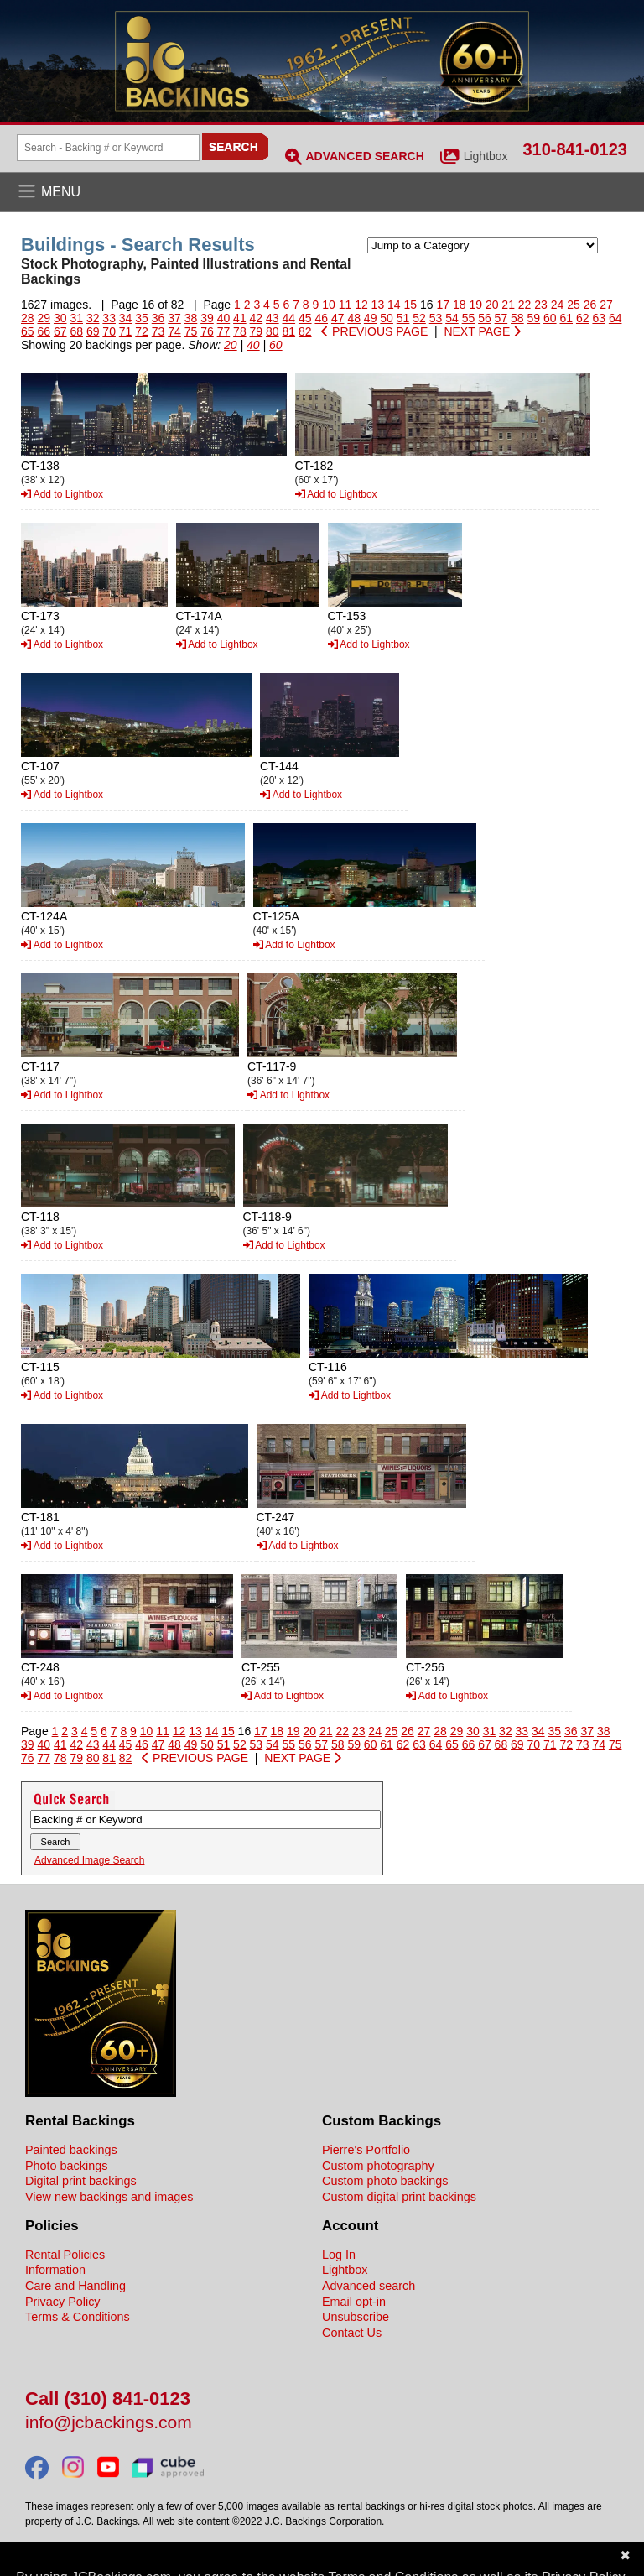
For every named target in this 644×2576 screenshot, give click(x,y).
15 (411, 304)
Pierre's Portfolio (366, 2149)
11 (345, 304)
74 (174, 331)
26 (590, 304)
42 (256, 318)
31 (76, 318)
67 (60, 331)
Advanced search (368, 2285)
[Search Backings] (108, 147)
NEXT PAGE (482, 331)
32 (93, 318)
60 (550, 318)
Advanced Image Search (89, 1860)
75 (191, 331)
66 (43, 331)
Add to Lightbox (62, 494)
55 (468, 318)
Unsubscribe (355, 2316)
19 (475, 304)
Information (55, 2269)
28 (27, 318)
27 (606, 304)
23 (541, 304)
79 (256, 331)
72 (141, 331)
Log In (339, 2254)
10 (328, 304)
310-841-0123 (574, 149)
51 (403, 318)
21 (508, 304)
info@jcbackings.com (108, 2423)
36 (158, 318)
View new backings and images (109, 2196)
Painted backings (71, 2149)
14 (394, 304)
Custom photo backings (385, 2181)
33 (109, 318)
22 (525, 304)
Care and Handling (75, 2285)
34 (125, 318)
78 (240, 331)
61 (566, 318)
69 (93, 331)
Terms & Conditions (77, 2316)
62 (582, 318)
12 (361, 304)
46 (321, 318)
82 (305, 331)
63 (598, 318)
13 (378, 304)
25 (573, 304)
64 (615, 318)
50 (386, 318)
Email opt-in (354, 2301)
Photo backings (66, 2165)
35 (141, 318)
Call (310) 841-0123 (107, 2399)
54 (452, 318)
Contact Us (352, 2332)
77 (224, 331)
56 (484, 318)
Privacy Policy (63, 2301)
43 (272, 318)
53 (436, 318)
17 (442, 304)
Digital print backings (81, 2181)
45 (305, 318)
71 (125, 331)
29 (43, 318)
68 (76, 331)
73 (158, 331)
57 (501, 318)
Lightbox (486, 156)
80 (272, 331)
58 (517, 318)
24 (557, 304)
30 (60, 318)
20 (492, 304)
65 (27, 331)
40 (224, 318)
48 (354, 318)
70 (109, 331)
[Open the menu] (322, 192)
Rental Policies (65, 2254)
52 (419, 318)
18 (459, 304)
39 (207, 318)
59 (534, 318)
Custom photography (378, 2165)
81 (289, 331)
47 (338, 318)
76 (207, 331)
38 (191, 318)
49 (370, 318)
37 (174, 318)
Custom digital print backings (399, 2196)
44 (289, 318)
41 (240, 318)
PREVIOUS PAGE (374, 331)
